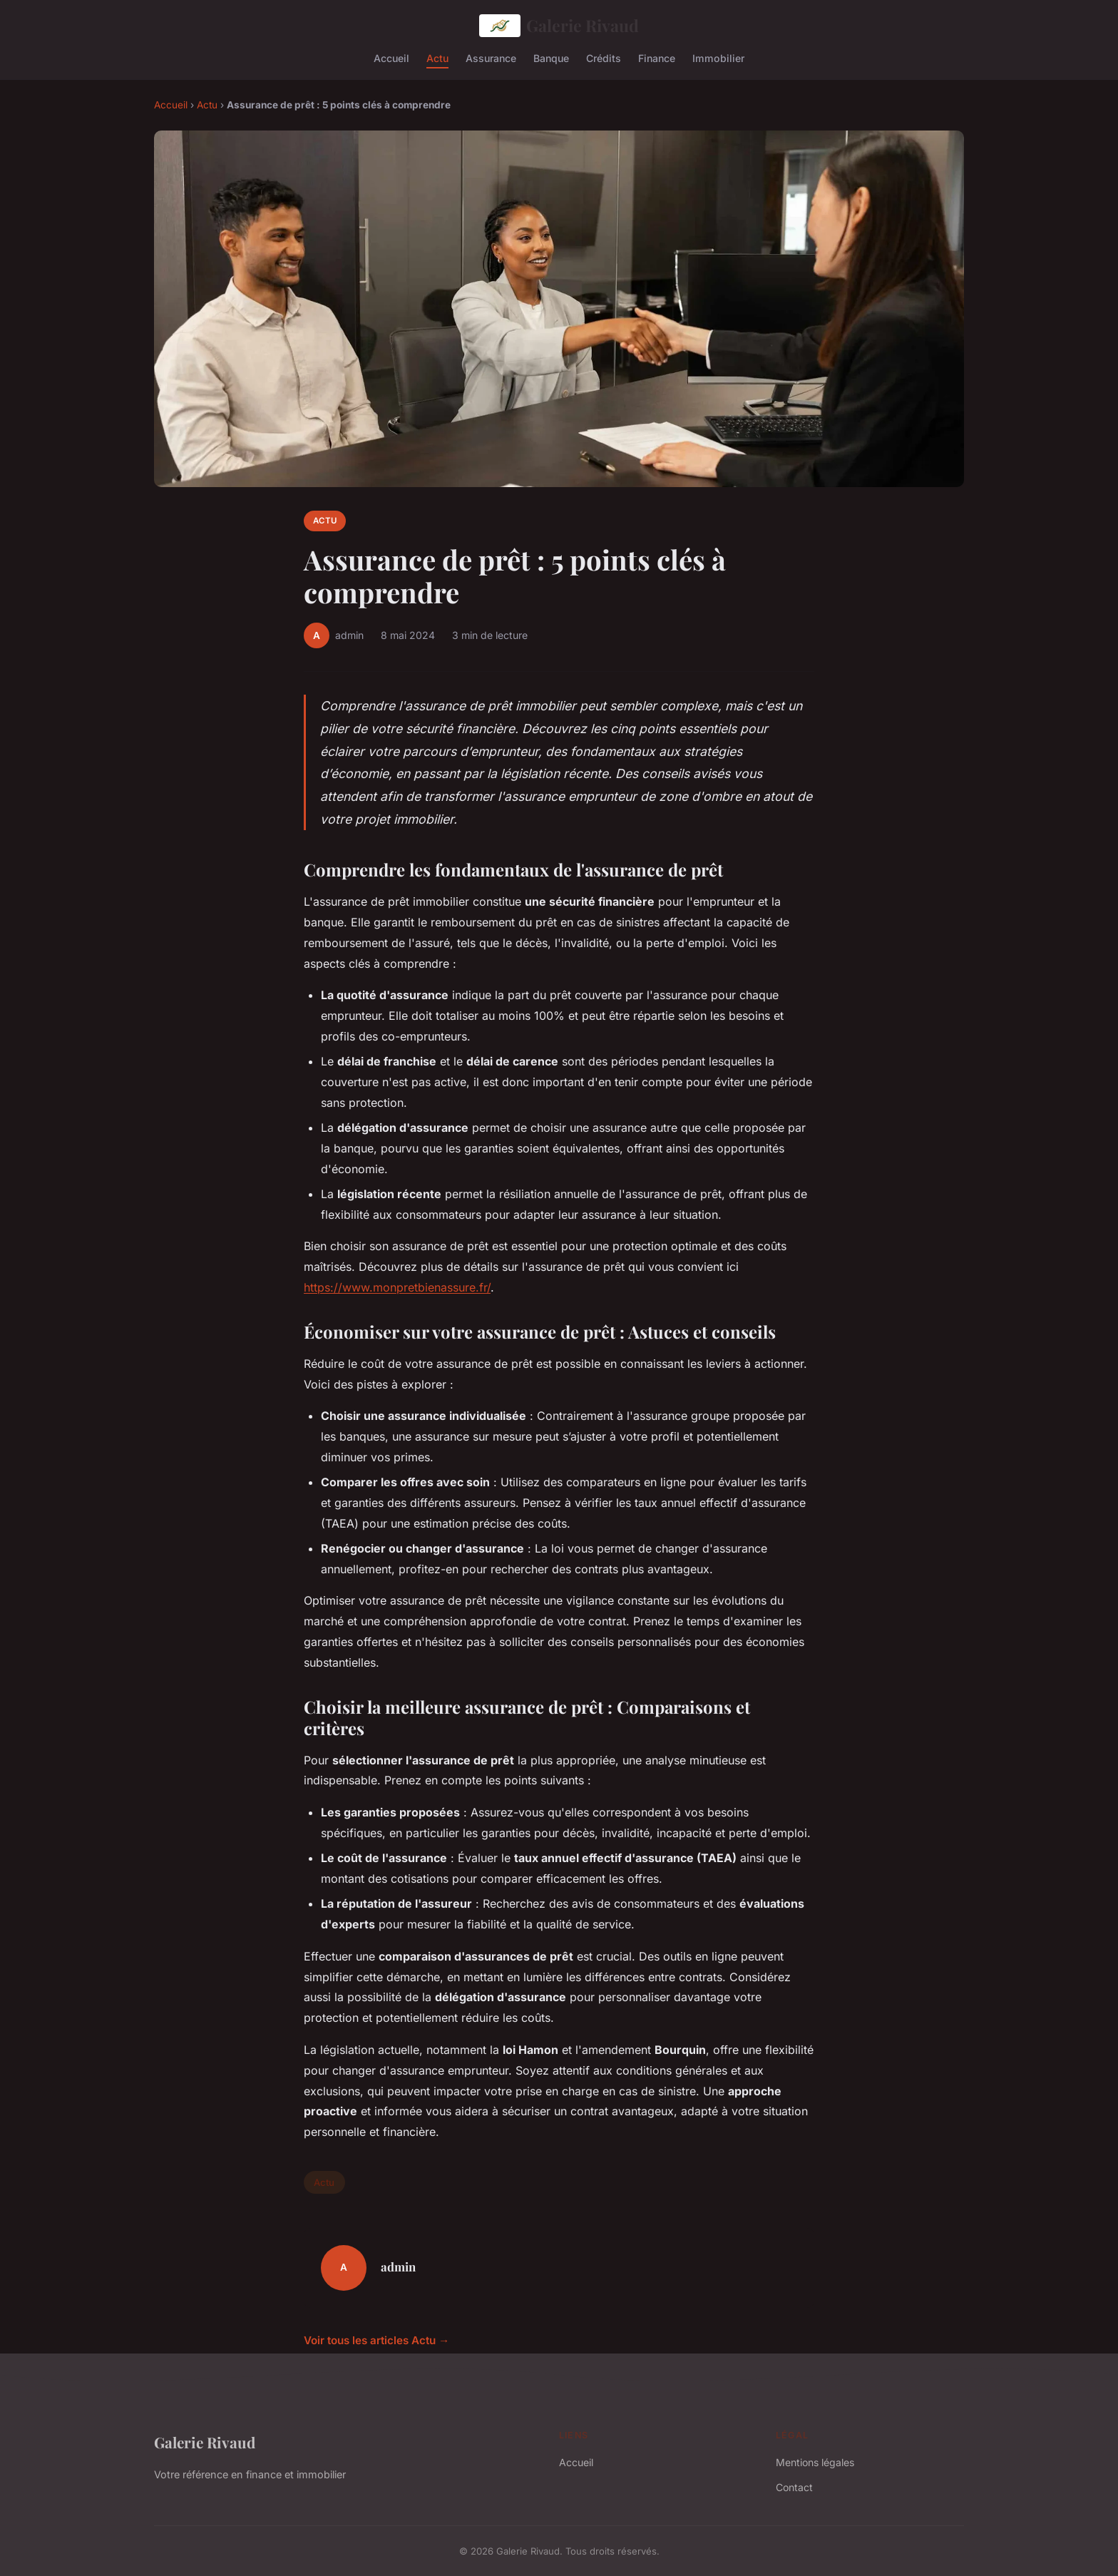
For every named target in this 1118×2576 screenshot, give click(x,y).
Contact (794, 2487)
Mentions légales (815, 2462)
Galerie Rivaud (559, 25)
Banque (551, 57)
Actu (437, 57)
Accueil (391, 57)
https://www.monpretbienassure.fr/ (397, 1287)
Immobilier (718, 57)
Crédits (603, 57)
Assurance (491, 57)
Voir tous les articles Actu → (376, 2340)
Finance (656, 57)
